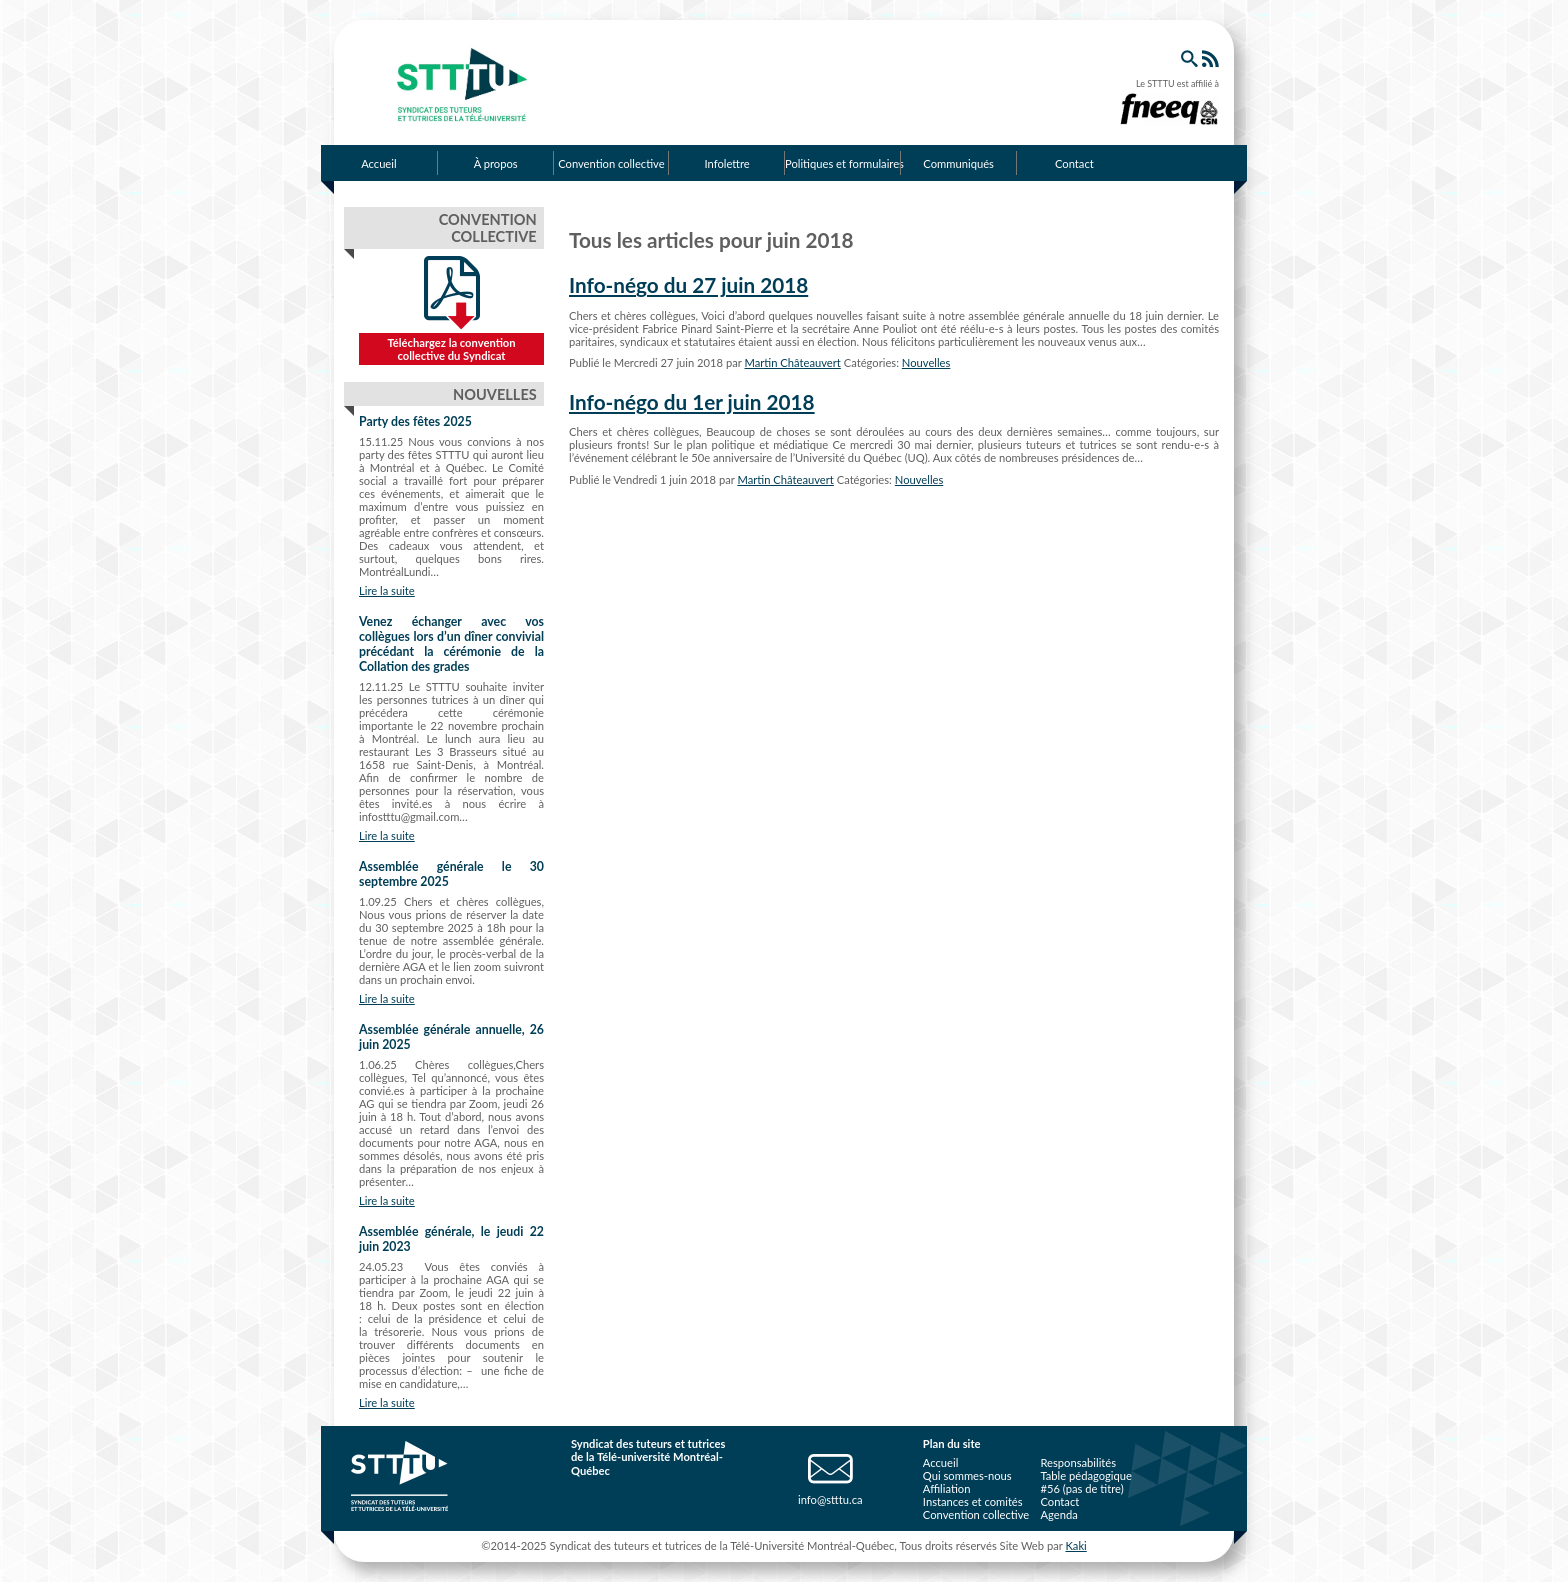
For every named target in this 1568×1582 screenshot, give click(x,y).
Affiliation (947, 1488)
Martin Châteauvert (793, 362)
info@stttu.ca (830, 1499)
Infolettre (727, 163)
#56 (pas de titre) (1081, 1488)
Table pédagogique (1086, 1475)
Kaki (1075, 1545)
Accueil (378, 163)
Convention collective (611, 163)
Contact (1074, 163)
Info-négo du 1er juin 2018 (692, 402)
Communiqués (958, 163)
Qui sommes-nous (967, 1475)
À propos (496, 163)
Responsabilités (1078, 1462)
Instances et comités (973, 1501)
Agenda (1058, 1514)
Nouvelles (926, 362)
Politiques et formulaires (843, 163)
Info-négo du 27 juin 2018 (688, 285)
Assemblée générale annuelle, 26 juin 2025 (451, 1037)
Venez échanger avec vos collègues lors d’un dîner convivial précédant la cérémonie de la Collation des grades (451, 644)
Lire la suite (387, 590)
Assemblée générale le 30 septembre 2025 (451, 874)
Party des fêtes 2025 (415, 421)
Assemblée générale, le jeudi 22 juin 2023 (451, 1239)
